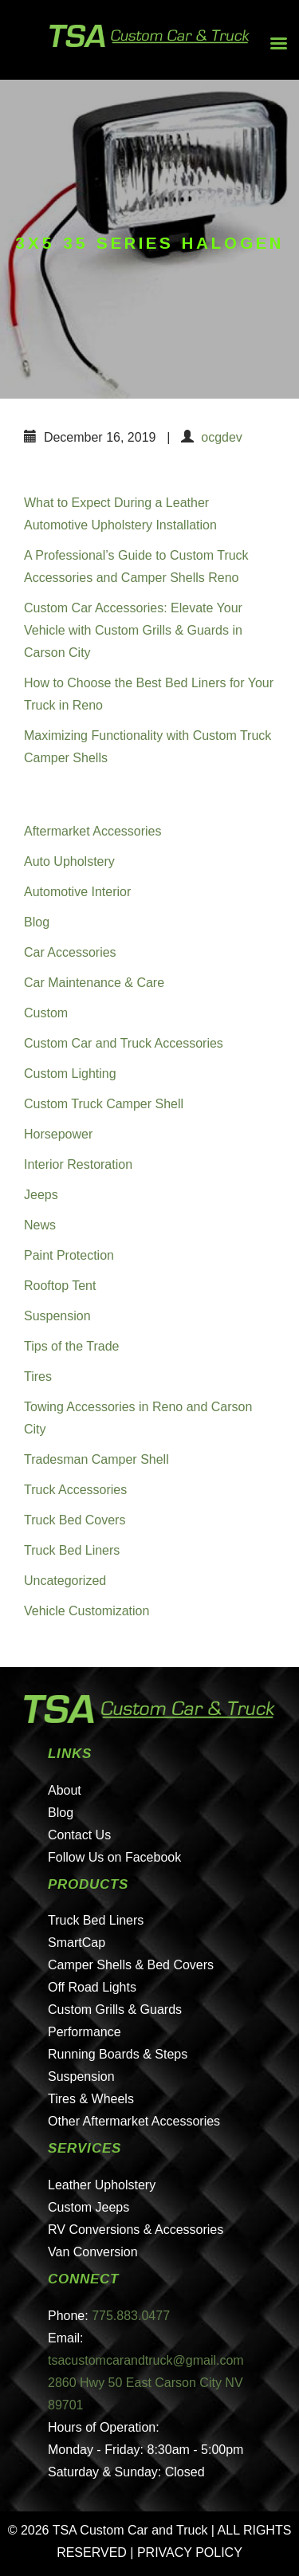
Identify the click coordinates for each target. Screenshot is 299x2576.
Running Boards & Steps (117, 2054)
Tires (38, 1376)
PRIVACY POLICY (189, 2552)
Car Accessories (70, 952)
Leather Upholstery (101, 2185)
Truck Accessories (75, 1489)
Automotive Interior (77, 892)
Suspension (57, 1316)
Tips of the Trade (71, 1346)
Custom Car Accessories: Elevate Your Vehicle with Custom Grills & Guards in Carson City (133, 630)
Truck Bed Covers (74, 1520)
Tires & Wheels (91, 2099)
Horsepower (58, 1134)
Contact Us (79, 1835)
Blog (36, 922)
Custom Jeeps (88, 2207)
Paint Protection (69, 1255)
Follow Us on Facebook (114, 1857)
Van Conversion (93, 2252)
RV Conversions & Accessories (135, 2229)
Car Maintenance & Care (94, 982)
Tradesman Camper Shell (96, 1459)
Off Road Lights (92, 1987)
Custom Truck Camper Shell (103, 1104)
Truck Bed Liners (72, 1550)
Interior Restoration (78, 1164)
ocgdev (221, 437)
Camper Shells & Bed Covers (131, 1965)
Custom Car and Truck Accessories (123, 1043)
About (64, 1790)
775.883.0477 (131, 2315)
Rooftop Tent (60, 1285)
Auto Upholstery (69, 861)
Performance (84, 2032)
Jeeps (41, 1194)
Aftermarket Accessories (93, 831)
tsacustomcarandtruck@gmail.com (146, 2360)
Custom (46, 1013)
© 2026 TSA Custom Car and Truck (108, 2530)
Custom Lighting (70, 1073)
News (40, 1225)
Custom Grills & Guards (115, 2009)
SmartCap (76, 1942)
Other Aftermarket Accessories (134, 2121)
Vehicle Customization (86, 1611)
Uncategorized (65, 1580)
